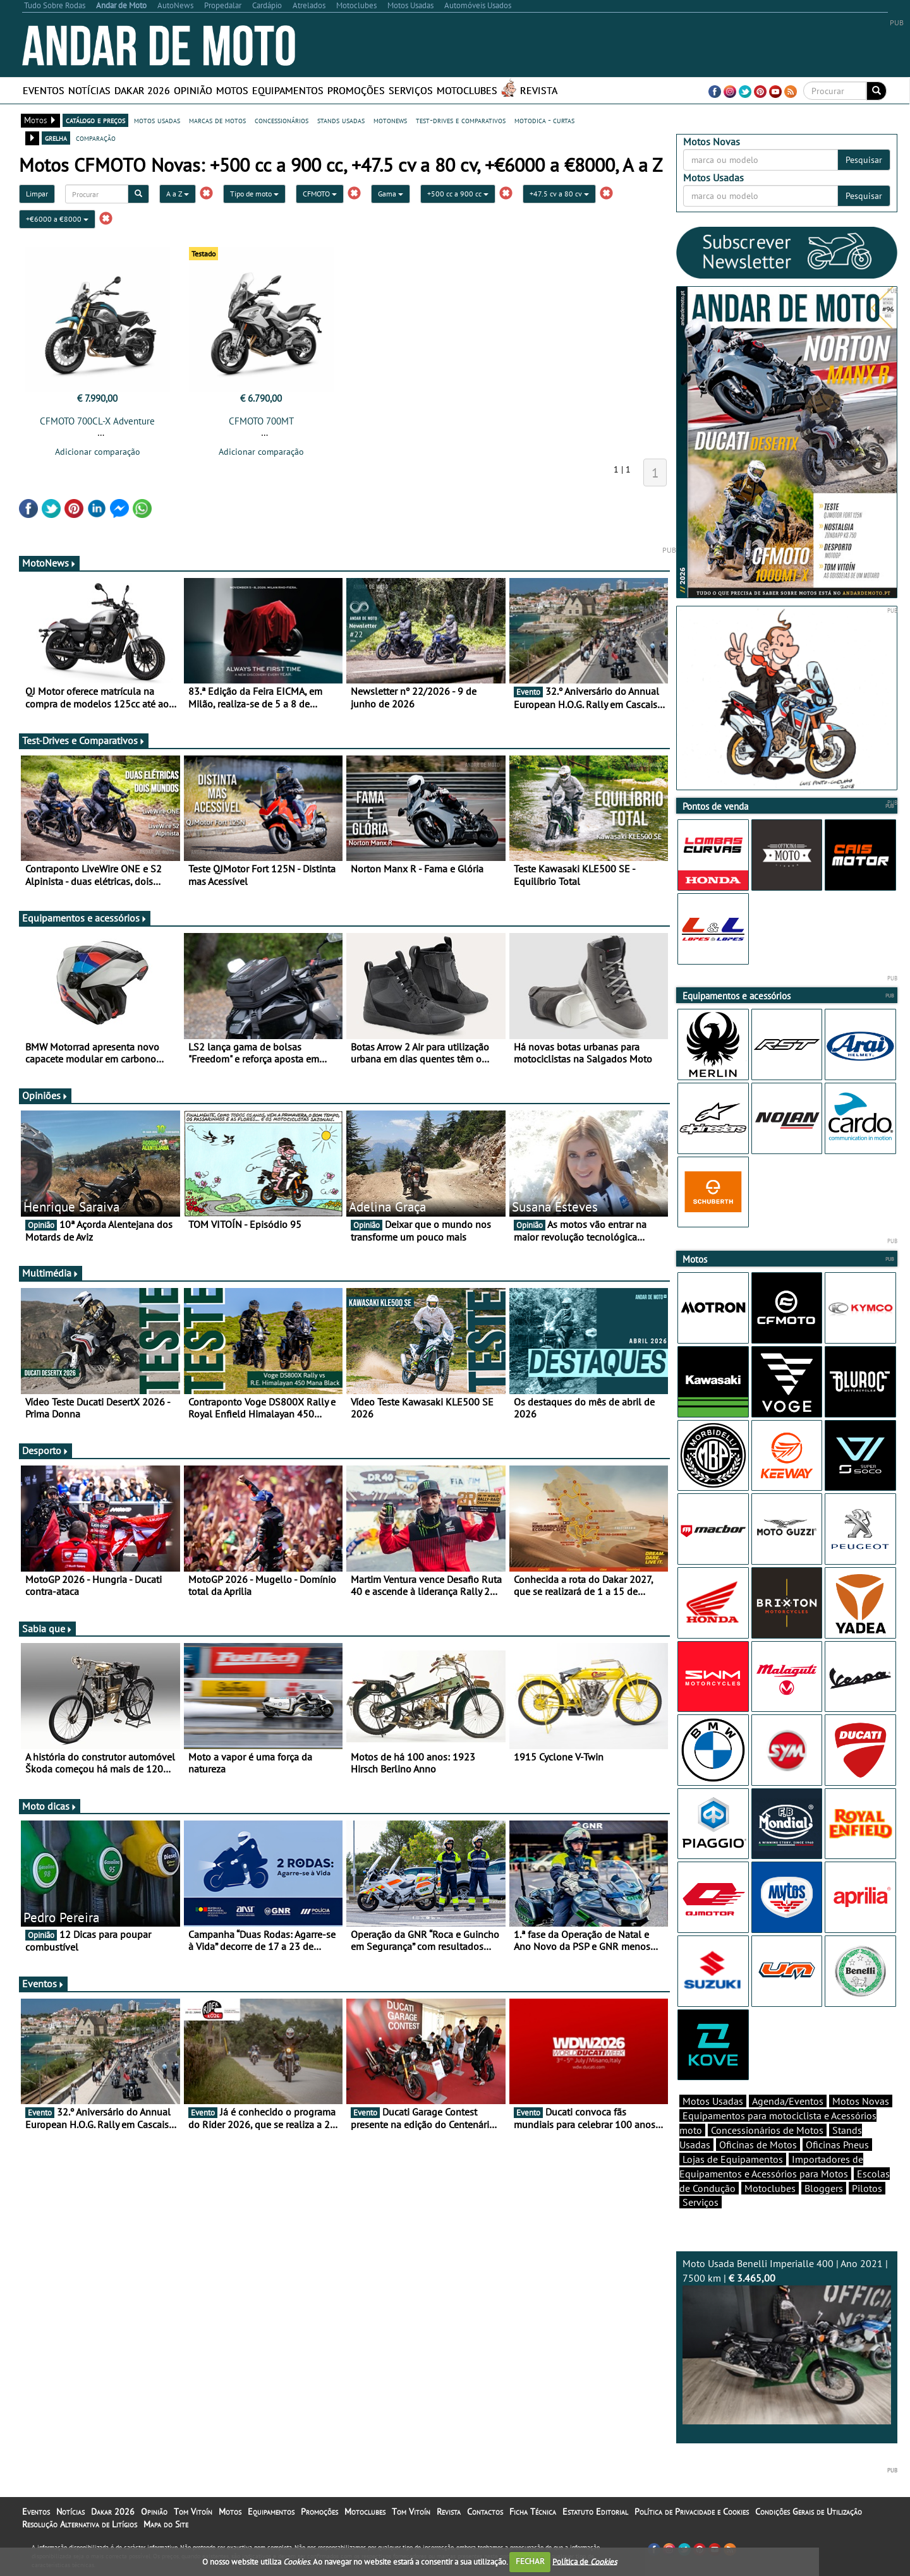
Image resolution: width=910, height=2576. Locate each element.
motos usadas (157, 120)
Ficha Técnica (532, 2511)
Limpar (37, 193)
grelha (56, 137)
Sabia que (47, 1628)
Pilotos (867, 2188)
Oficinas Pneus (837, 2144)
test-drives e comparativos (461, 120)
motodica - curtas (544, 120)
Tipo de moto (254, 193)
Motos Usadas (712, 2101)
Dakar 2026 (142, 90)
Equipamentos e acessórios (84, 918)
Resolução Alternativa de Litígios (79, 2524)
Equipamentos (288, 90)
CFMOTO (320, 193)
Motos (232, 90)
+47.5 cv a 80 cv (559, 193)
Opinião (193, 90)
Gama (390, 193)
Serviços (411, 90)
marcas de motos (217, 120)
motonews (390, 120)
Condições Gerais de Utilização (808, 2511)
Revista (538, 90)
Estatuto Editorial (595, 2511)
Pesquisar (864, 160)
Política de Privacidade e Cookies (691, 2511)
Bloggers (823, 2188)
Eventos (43, 90)
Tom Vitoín (193, 2511)
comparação (96, 137)
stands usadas (341, 120)
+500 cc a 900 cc (457, 193)
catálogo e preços (95, 120)
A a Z (177, 193)
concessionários (281, 120)
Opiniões (45, 1095)
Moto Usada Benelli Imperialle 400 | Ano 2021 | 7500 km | (786, 2340)
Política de (584, 2561)
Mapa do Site (165, 2524)
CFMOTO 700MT (261, 421)
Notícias (89, 90)
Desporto (45, 1450)
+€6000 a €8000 (57, 219)
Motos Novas (860, 2101)
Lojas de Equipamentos (732, 2159)
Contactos (485, 2511)
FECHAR (530, 2561)
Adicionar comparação (97, 451)
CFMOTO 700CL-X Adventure (97, 421)
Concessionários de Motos (767, 2130)
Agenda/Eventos (787, 2101)
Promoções (356, 90)
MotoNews (49, 563)
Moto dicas (49, 1806)
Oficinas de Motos (758, 2144)
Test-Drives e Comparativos (83, 740)
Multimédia (50, 1273)
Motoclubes (467, 90)
